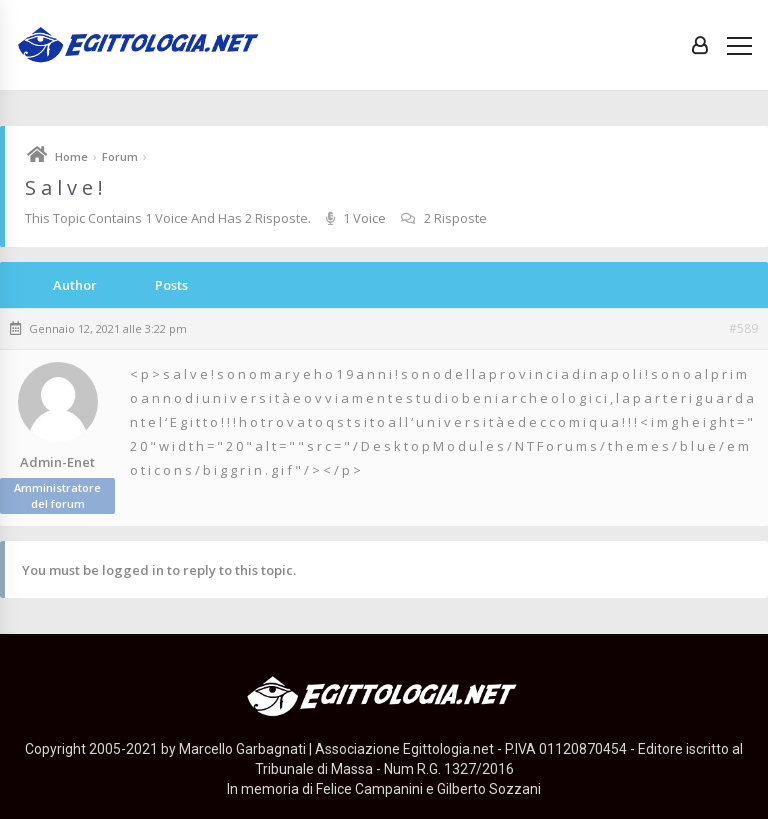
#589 (743, 329)
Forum (120, 156)
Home (71, 156)
